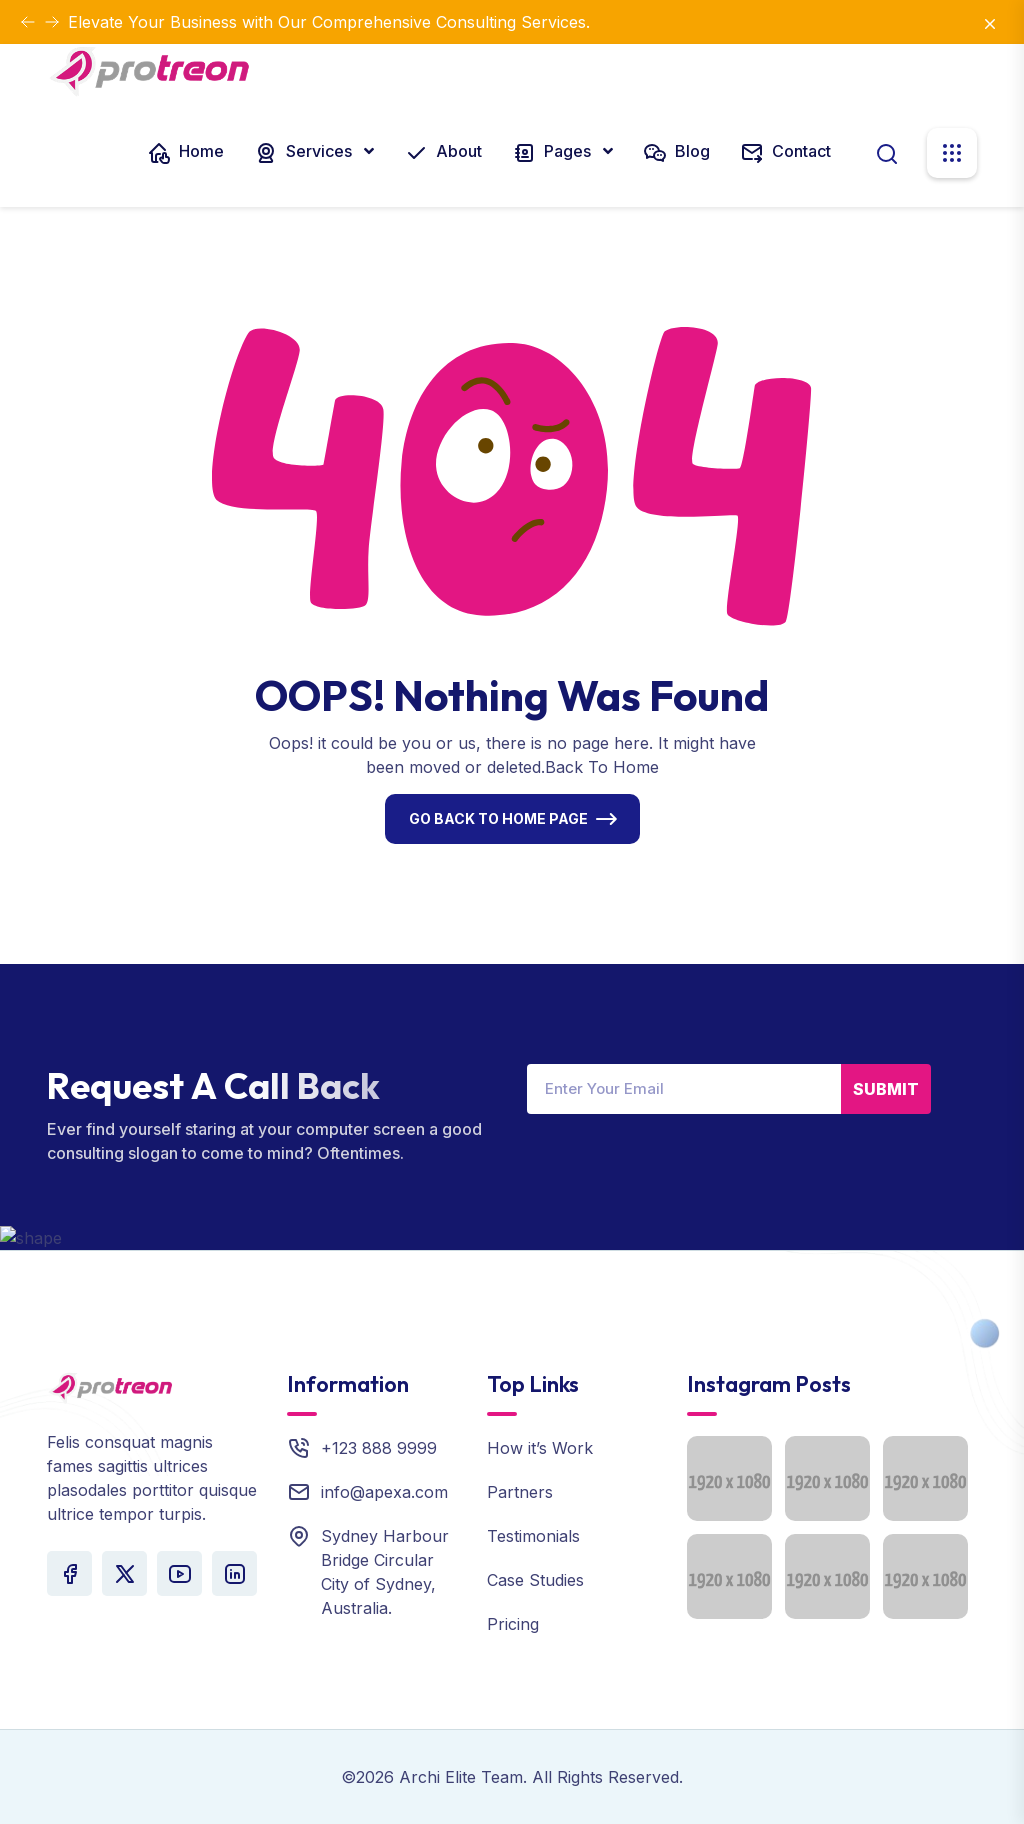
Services (305, 153)
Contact (785, 153)
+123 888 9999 (379, 1448)
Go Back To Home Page (498, 818)
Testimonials (533, 1536)
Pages (553, 153)
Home (185, 153)
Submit (886, 1089)
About (443, 153)
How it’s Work (540, 1448)
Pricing (513, 1624)
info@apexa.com (384, 1492)
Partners (520, 1492)
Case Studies (535, 1580)
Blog (676, 153)
